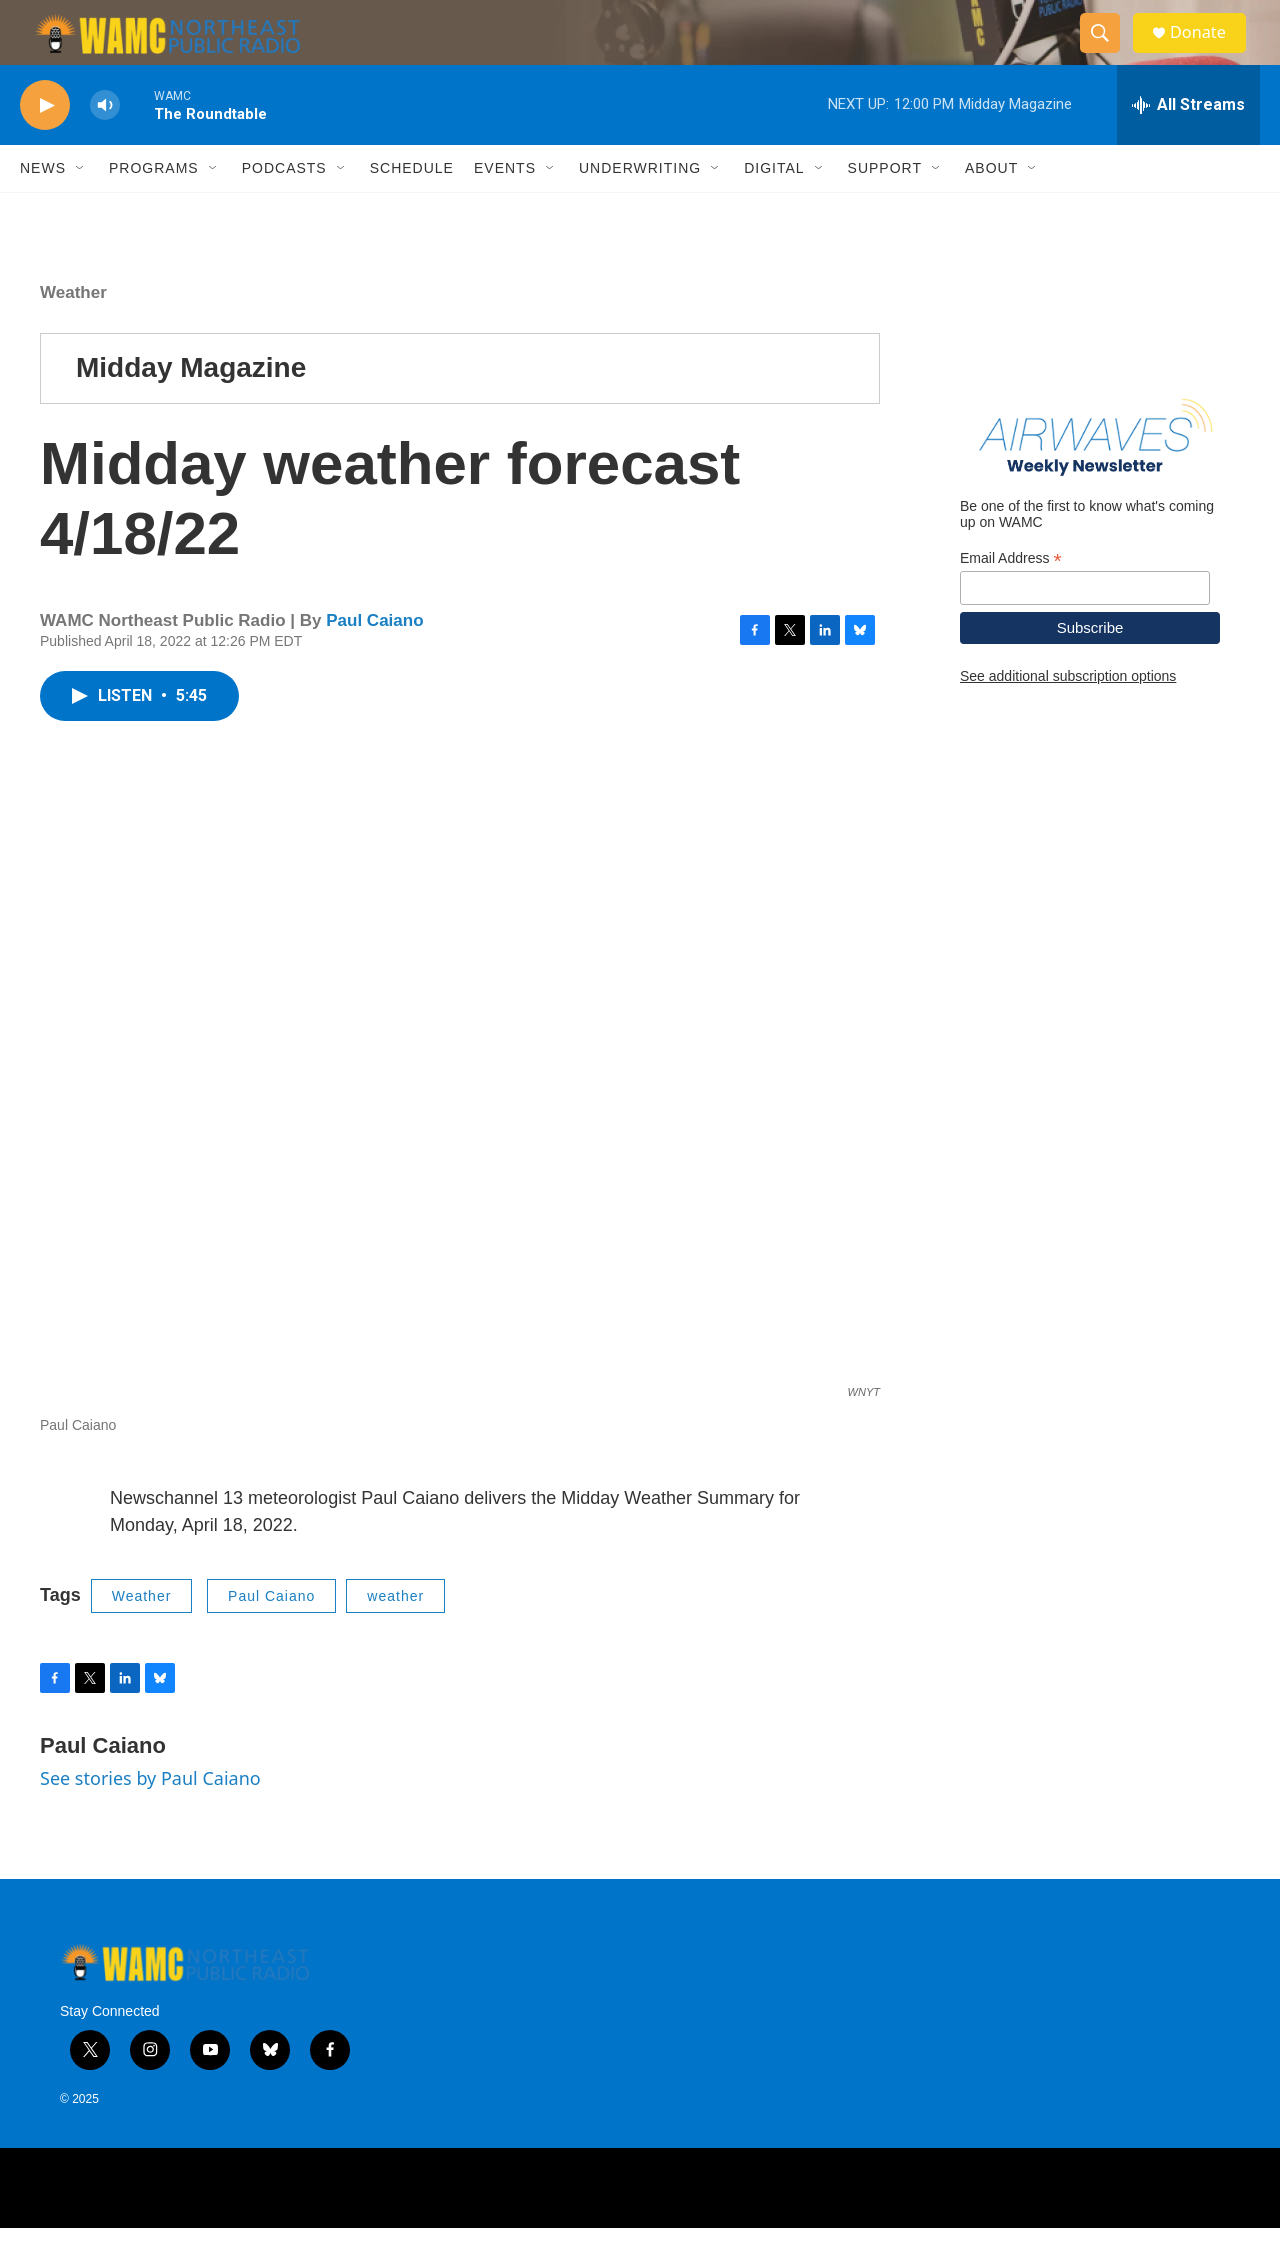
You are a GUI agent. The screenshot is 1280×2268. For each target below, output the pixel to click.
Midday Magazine (191, 407)
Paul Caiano (374, 660)
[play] (45, 145)
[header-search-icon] (1108, 53)
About (991, 208)
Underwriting (640, 208)
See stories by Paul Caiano (150, 1818)
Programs (154, 208)
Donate (1209, 52)
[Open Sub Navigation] (81, 208)
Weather (73, 332)
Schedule (412, 208)
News (43, 208)
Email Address (1011, 597)
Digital (774, 208)
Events (505, 208)
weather (395, 1636)
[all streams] (1188, 145)
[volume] (105, 145)
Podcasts (284, 208)
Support (885, 208)
